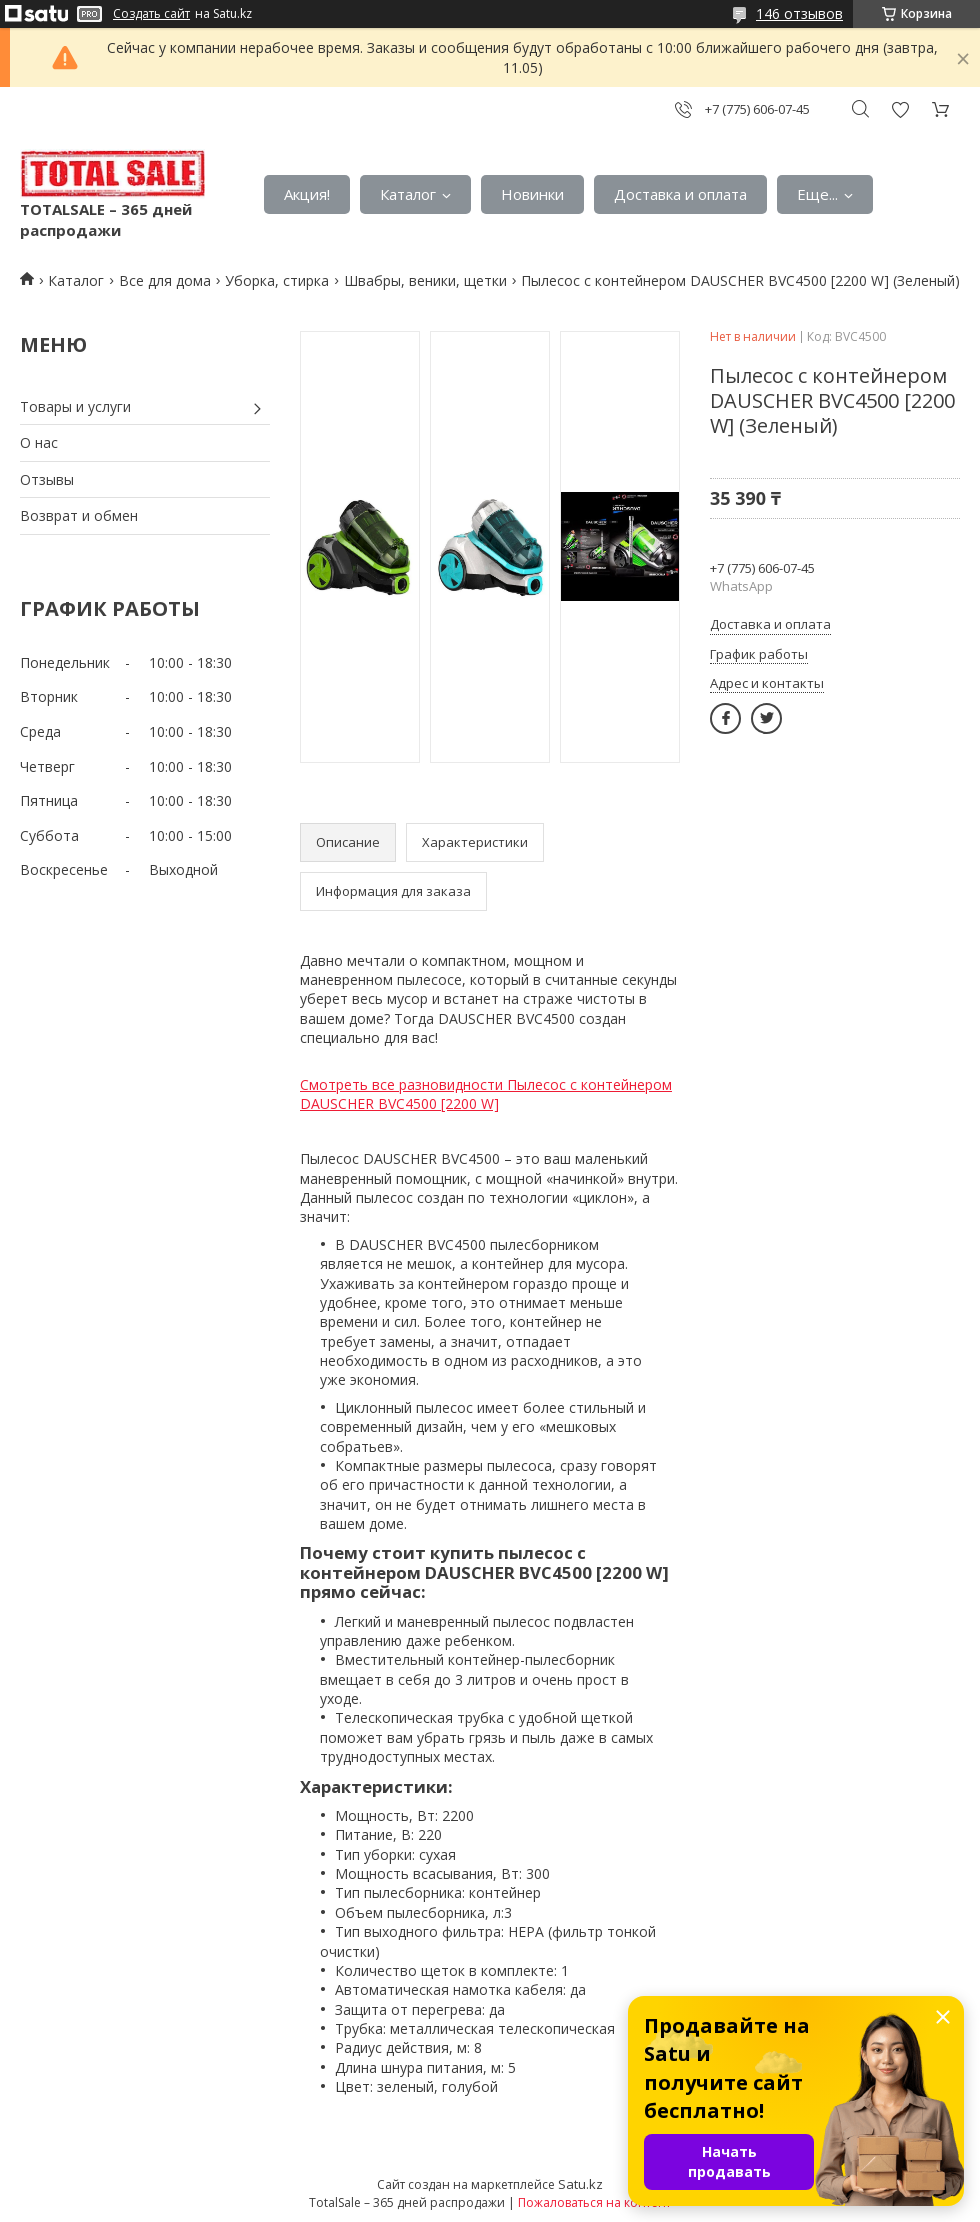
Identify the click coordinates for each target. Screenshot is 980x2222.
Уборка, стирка (277, 280)
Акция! (307, 194)
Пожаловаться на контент (594, 2202)
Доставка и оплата (680, 194)
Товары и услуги (75, 406)
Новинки (532, 194)
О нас (39, 442)
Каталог (408, 194)
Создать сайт (151, 14)
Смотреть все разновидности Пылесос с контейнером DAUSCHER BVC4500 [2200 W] (486, 1094)
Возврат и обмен (79, 515)
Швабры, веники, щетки (425, 280)
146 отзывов (799, 13)
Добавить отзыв (900, 109)
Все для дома (165, 280)
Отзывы (47, 479)
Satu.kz (580, 2184)
